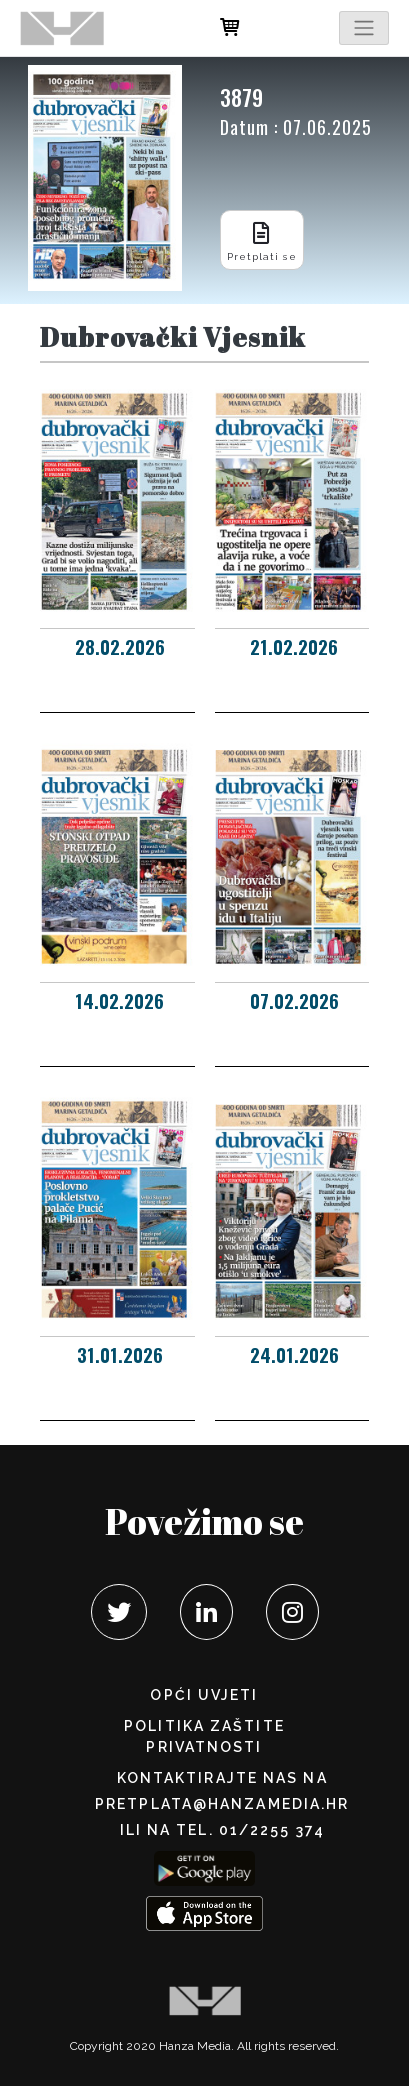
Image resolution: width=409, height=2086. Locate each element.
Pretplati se (262, 239)
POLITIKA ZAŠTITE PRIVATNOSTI (204, 1736)
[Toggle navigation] (364, 28)
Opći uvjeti (204, 1695)
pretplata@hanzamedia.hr (222, 1804)
